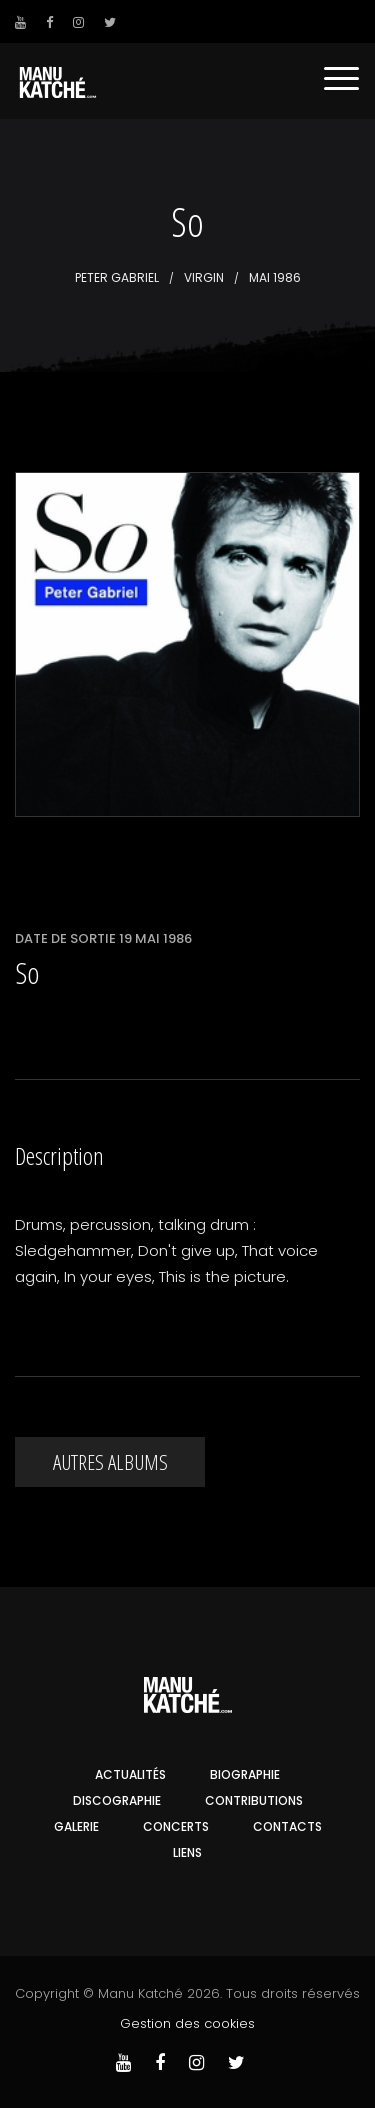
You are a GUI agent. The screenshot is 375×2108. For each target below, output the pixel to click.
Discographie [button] (117, 1800)
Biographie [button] (245, 1774)
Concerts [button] (176, 1826)
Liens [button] (187, 1852)
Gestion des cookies (187, 2023)
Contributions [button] (254, 1800)
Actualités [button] (130, 1774)
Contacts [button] (287, 1826)
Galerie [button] (76, 1826)
